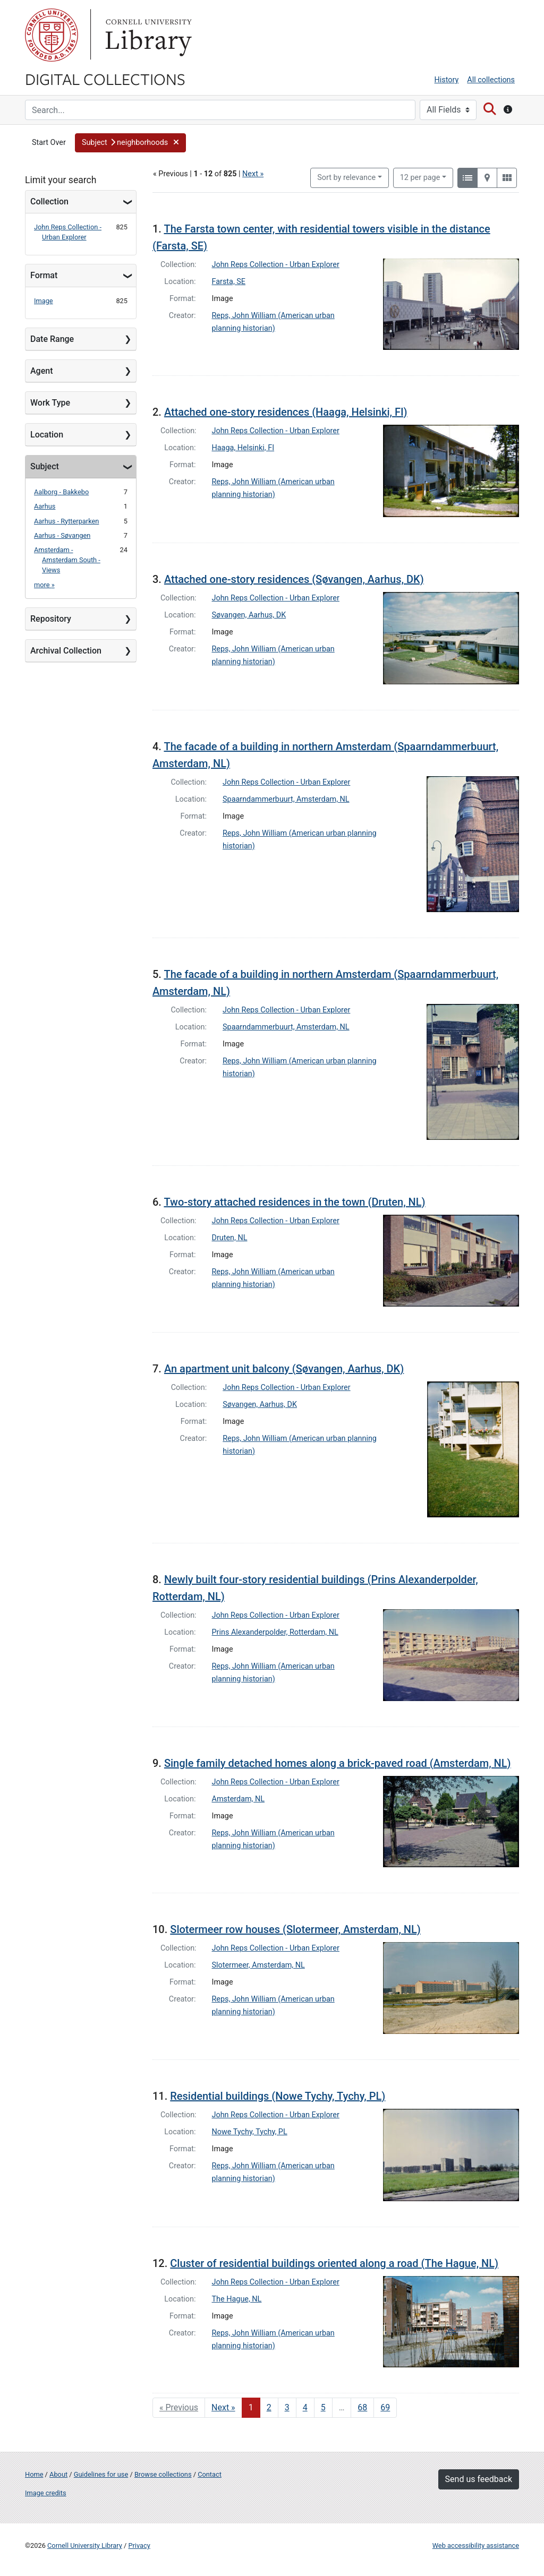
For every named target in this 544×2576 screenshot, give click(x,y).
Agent (41, 371)
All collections (491, 79)
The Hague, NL (237, 2299)
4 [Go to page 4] (305, 2407)
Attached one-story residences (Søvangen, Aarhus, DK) (294, 579)
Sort (346, 177)
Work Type (50, 403)
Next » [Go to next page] (223, 2407)
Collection (49, 201)
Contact (210, 2474)
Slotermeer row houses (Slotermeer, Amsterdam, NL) (295, 1929)
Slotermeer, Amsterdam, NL (258, 1965)
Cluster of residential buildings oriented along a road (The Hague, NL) (334, 2263)
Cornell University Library (84, 2545)
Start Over (49, 142)
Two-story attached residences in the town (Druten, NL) (294, 1202)
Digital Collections (105, 78)
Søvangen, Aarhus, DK (249, 615)
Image (43, 301)
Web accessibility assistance (475, 2545)
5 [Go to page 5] (323, 2407)
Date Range (52, 339)
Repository (50, 619)
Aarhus (44, 506)
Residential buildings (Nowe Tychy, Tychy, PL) (277, 2096)
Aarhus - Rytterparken (66, 521)
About (58, 2474)
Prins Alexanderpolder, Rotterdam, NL (275, 1632)
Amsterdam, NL (238, 1799)
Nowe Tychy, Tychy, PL (249, 2131)
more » (44, 585)
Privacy (139, 2545)
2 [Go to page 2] (269, 2407)
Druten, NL (230, 1237)
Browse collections (163, 2474)
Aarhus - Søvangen (62, 535)
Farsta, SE (229, 281)
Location (46, 435)
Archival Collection (65, 651)
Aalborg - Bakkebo (61, 492)
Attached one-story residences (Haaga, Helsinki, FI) (285, 412)
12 (420, 176)
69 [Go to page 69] (385, 2407)
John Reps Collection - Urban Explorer (275, 264)
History (447, 79)
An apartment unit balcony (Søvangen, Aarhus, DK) (284, 1368)
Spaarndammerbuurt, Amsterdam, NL (286, 799)
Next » (253, 173)
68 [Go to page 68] (362, 2407)
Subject (44, 466)
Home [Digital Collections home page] (34, 2474)
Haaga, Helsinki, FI (243, 447)
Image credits (45, 2493)
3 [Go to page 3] (287, 2407)
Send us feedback (478, 2479)
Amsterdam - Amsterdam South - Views (67, 560)
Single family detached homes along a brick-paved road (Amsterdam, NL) (337, 1763)
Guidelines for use (101, 2474)
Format (43, 275)
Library (147, 35)
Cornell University (51, 35)
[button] (130, 142)
